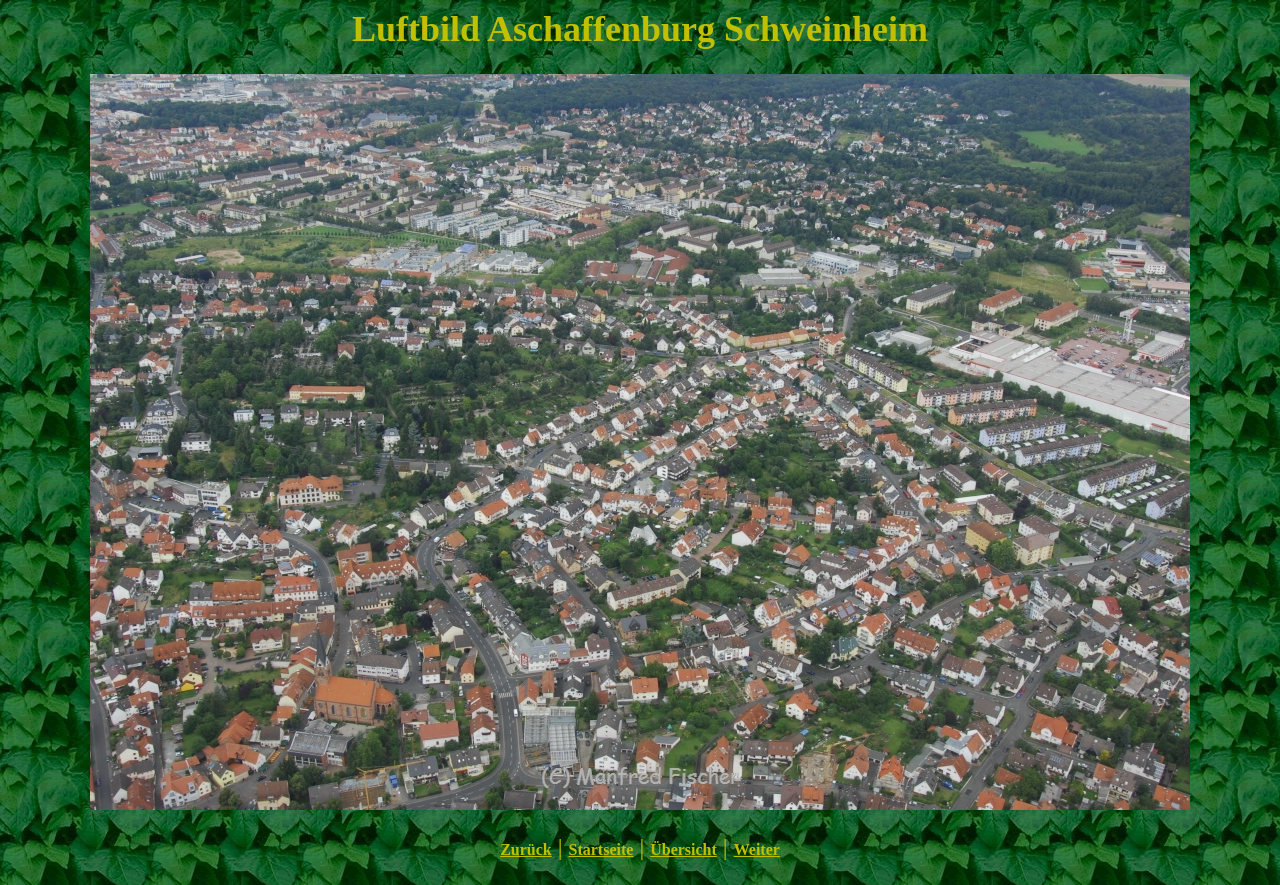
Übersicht (683, 849)
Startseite (601, 849)
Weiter (757, 849)
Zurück (526, 849)
